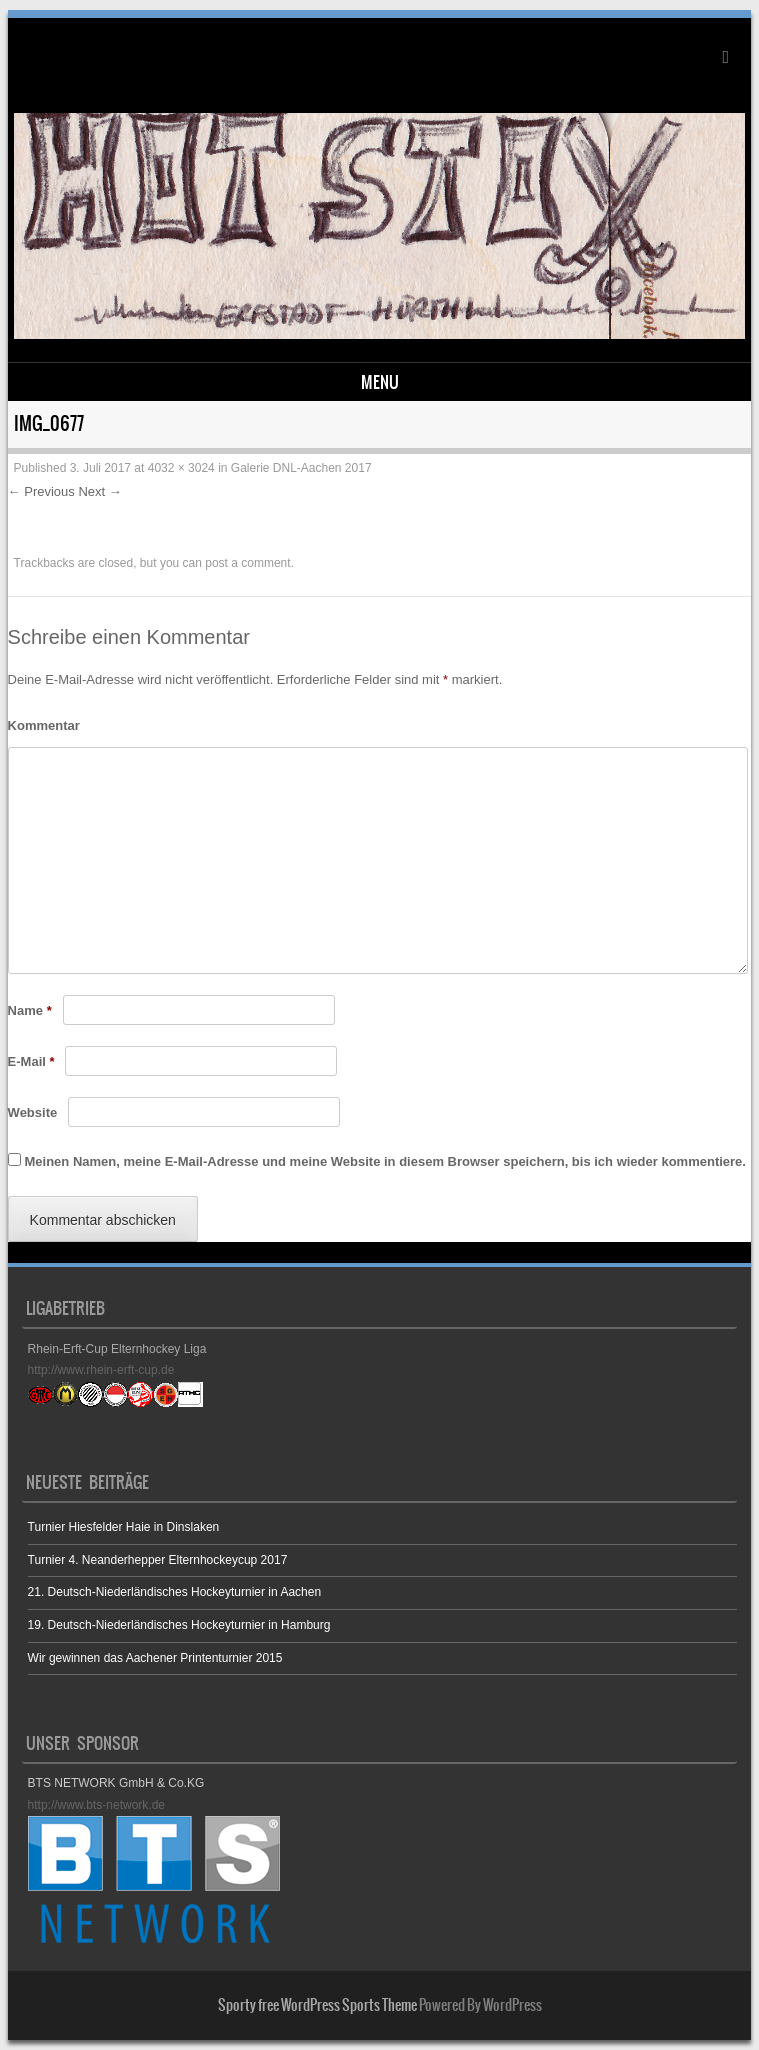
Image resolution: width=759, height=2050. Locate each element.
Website (33, 1112)
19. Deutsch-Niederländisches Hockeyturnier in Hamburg (179, 1625)
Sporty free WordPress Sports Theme (317, 2005)
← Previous (41, 491)
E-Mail (31, 1061)
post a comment (247, 563)
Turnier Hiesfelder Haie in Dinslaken (124, 1527)
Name (30, 1010)
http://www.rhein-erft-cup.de (101, 1370)
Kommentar (44, 725)
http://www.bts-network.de (96, 1805)
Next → (99, 491)
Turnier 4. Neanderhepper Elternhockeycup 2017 (158, 1560)
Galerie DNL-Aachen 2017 (301, 468)
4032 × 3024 (181, 468)
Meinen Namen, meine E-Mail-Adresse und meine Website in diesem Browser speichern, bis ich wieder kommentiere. (384, 1161)
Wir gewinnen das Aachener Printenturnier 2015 (155, 1658)
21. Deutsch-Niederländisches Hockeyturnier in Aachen (175, 1592)
